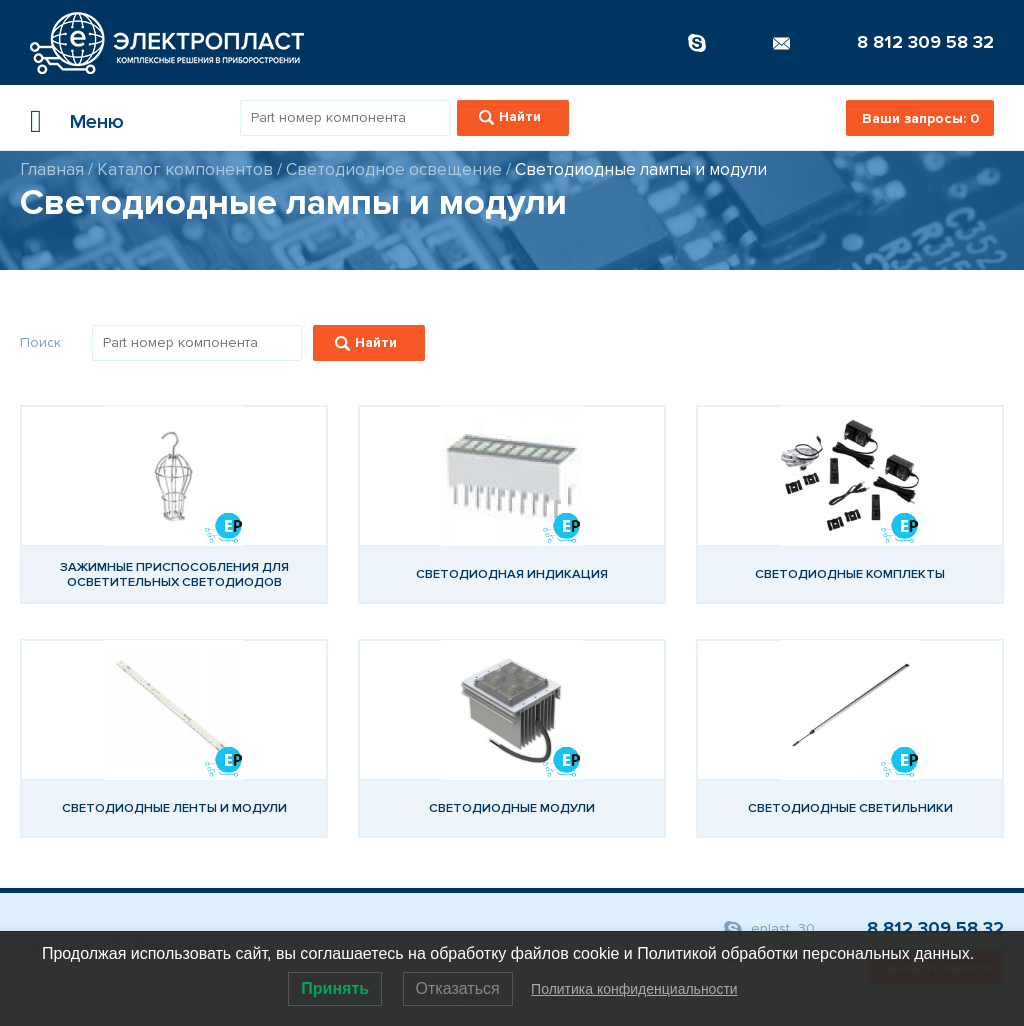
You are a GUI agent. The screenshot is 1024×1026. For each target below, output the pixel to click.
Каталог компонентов (185, 169)
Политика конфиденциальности (634, 989)
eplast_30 (769, 929)
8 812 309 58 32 (925, 42)
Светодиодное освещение (394, 169)
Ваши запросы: (920, 118)
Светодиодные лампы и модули (641, 169)
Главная (52, 169)
